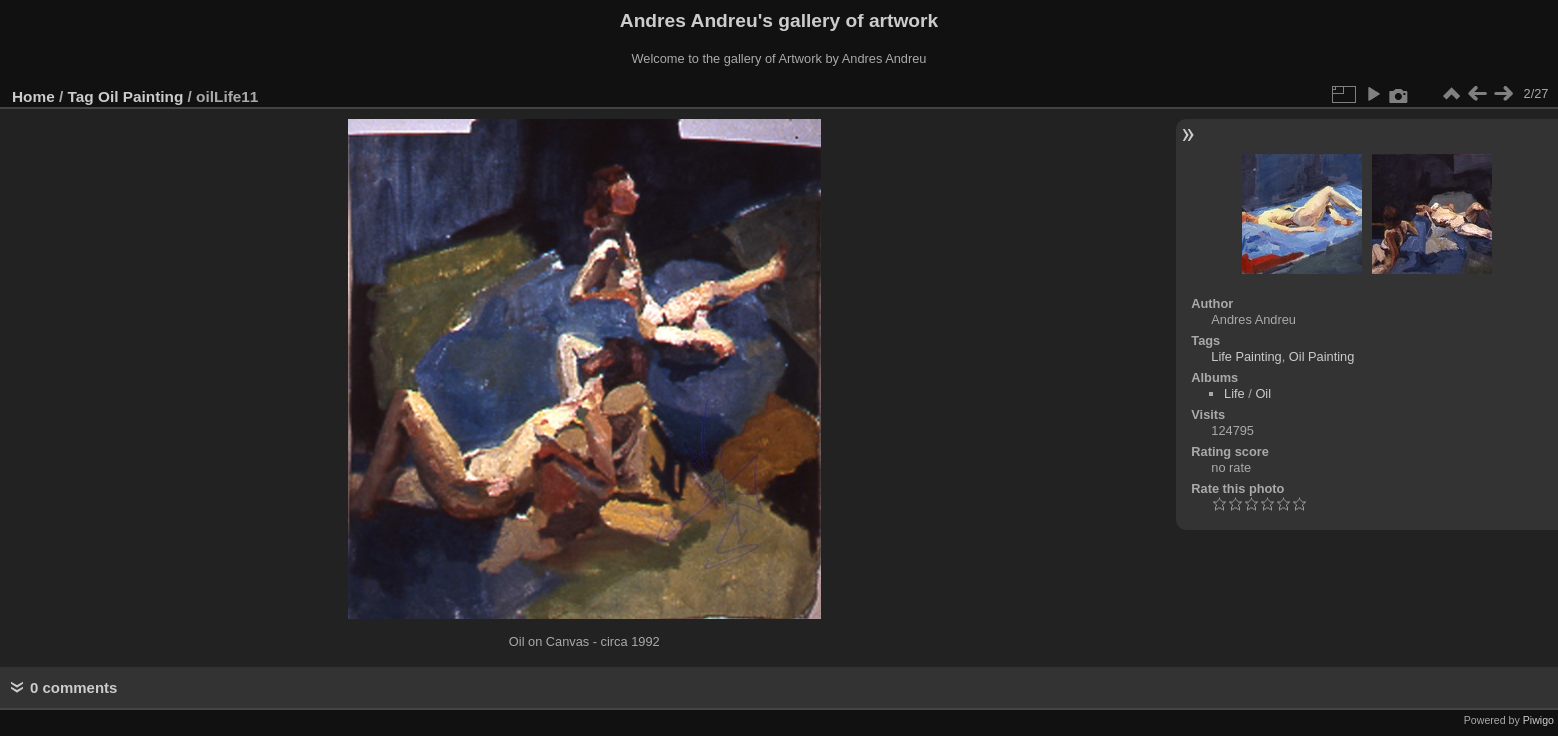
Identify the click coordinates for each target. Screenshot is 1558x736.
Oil (1263, 393)
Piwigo (1538, 720)
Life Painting (1246, 356)
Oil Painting (140, 96)
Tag (81, 96)
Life (1234, 393)
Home (33, 96)
